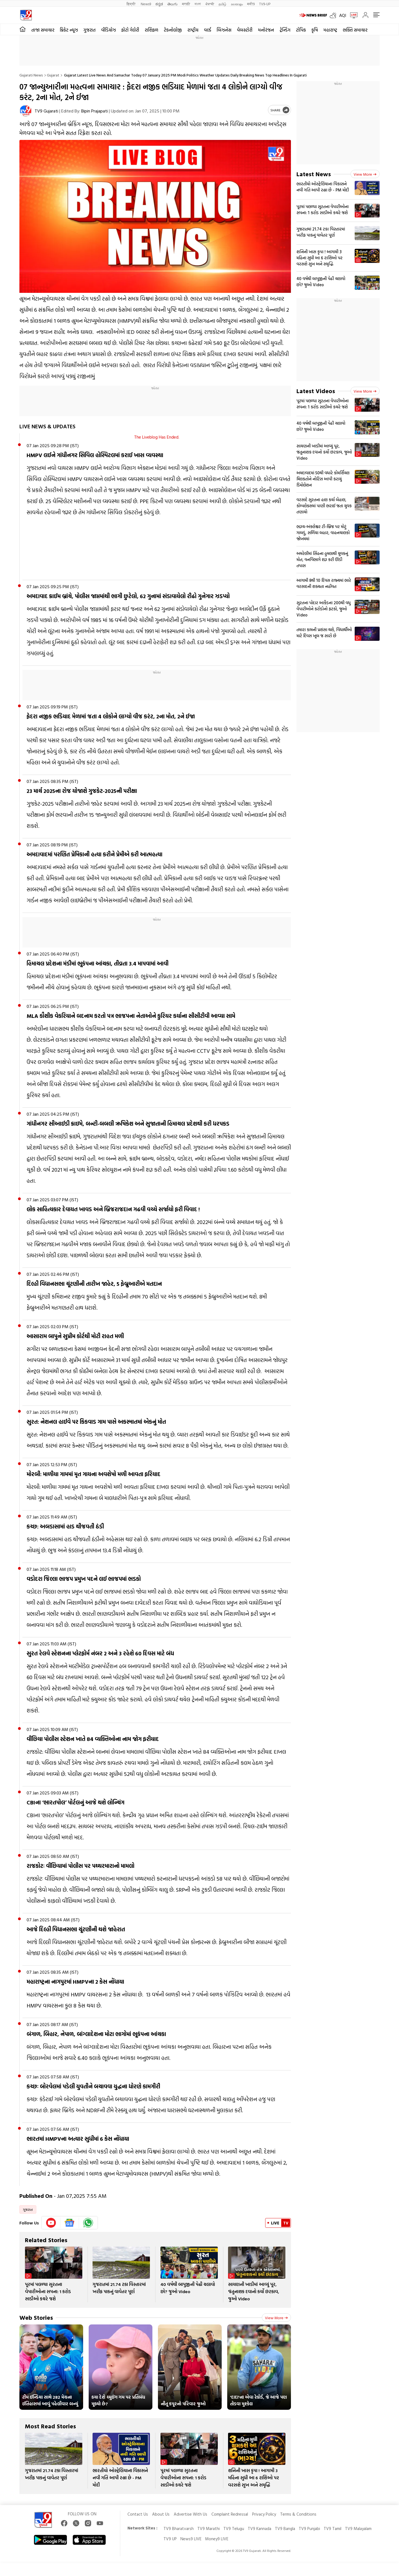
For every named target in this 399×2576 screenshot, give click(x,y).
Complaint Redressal (229, 2514)
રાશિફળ (151, 30)
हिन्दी (131, 3)
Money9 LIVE (216, 2539)
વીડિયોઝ (108, 30)
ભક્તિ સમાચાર (355, 30)
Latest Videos (315, 390)
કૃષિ (314, 30)
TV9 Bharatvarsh (178, 2528)
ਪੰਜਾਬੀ (209, 3)
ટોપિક (301, 30)
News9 (146, 3)
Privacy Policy (264, 2514)
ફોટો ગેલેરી (130, 30)
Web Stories (36, 2317)
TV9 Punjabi (309, 2528)
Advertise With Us (190, 2514)
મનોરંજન (266, 30)
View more (276, 2318)
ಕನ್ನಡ (159, 3)
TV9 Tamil (332, 2528)
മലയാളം (237, 3)
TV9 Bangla (285, 2528)
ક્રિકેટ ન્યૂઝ (69, 30)
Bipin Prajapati (94, 110)
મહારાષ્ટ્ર (330, 30)
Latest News (313, 173)
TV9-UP (264, 3)
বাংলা (198, 3)
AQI (342, 15)
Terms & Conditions (298, 2514)
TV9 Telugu (233, 2528)
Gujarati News (31, 75)
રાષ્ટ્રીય (192, 30)
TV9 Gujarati (46, 110)
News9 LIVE (190, 2539)
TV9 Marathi (208, 2528)
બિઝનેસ (224, 30)
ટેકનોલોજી (173, 30)
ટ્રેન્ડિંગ (285, 30)
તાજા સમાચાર (42, 30)
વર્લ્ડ (207, 30)
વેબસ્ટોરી (244, 30)
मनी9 (251, 3)
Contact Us (137, 2514)
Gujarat (53, 75)
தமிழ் (222, 3)
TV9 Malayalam (358, 2528)
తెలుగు (172, 3)
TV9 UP (170, 2539)
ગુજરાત (89, 30)
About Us (161, 2514)
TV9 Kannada (259, 2528)
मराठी (186, 3)
